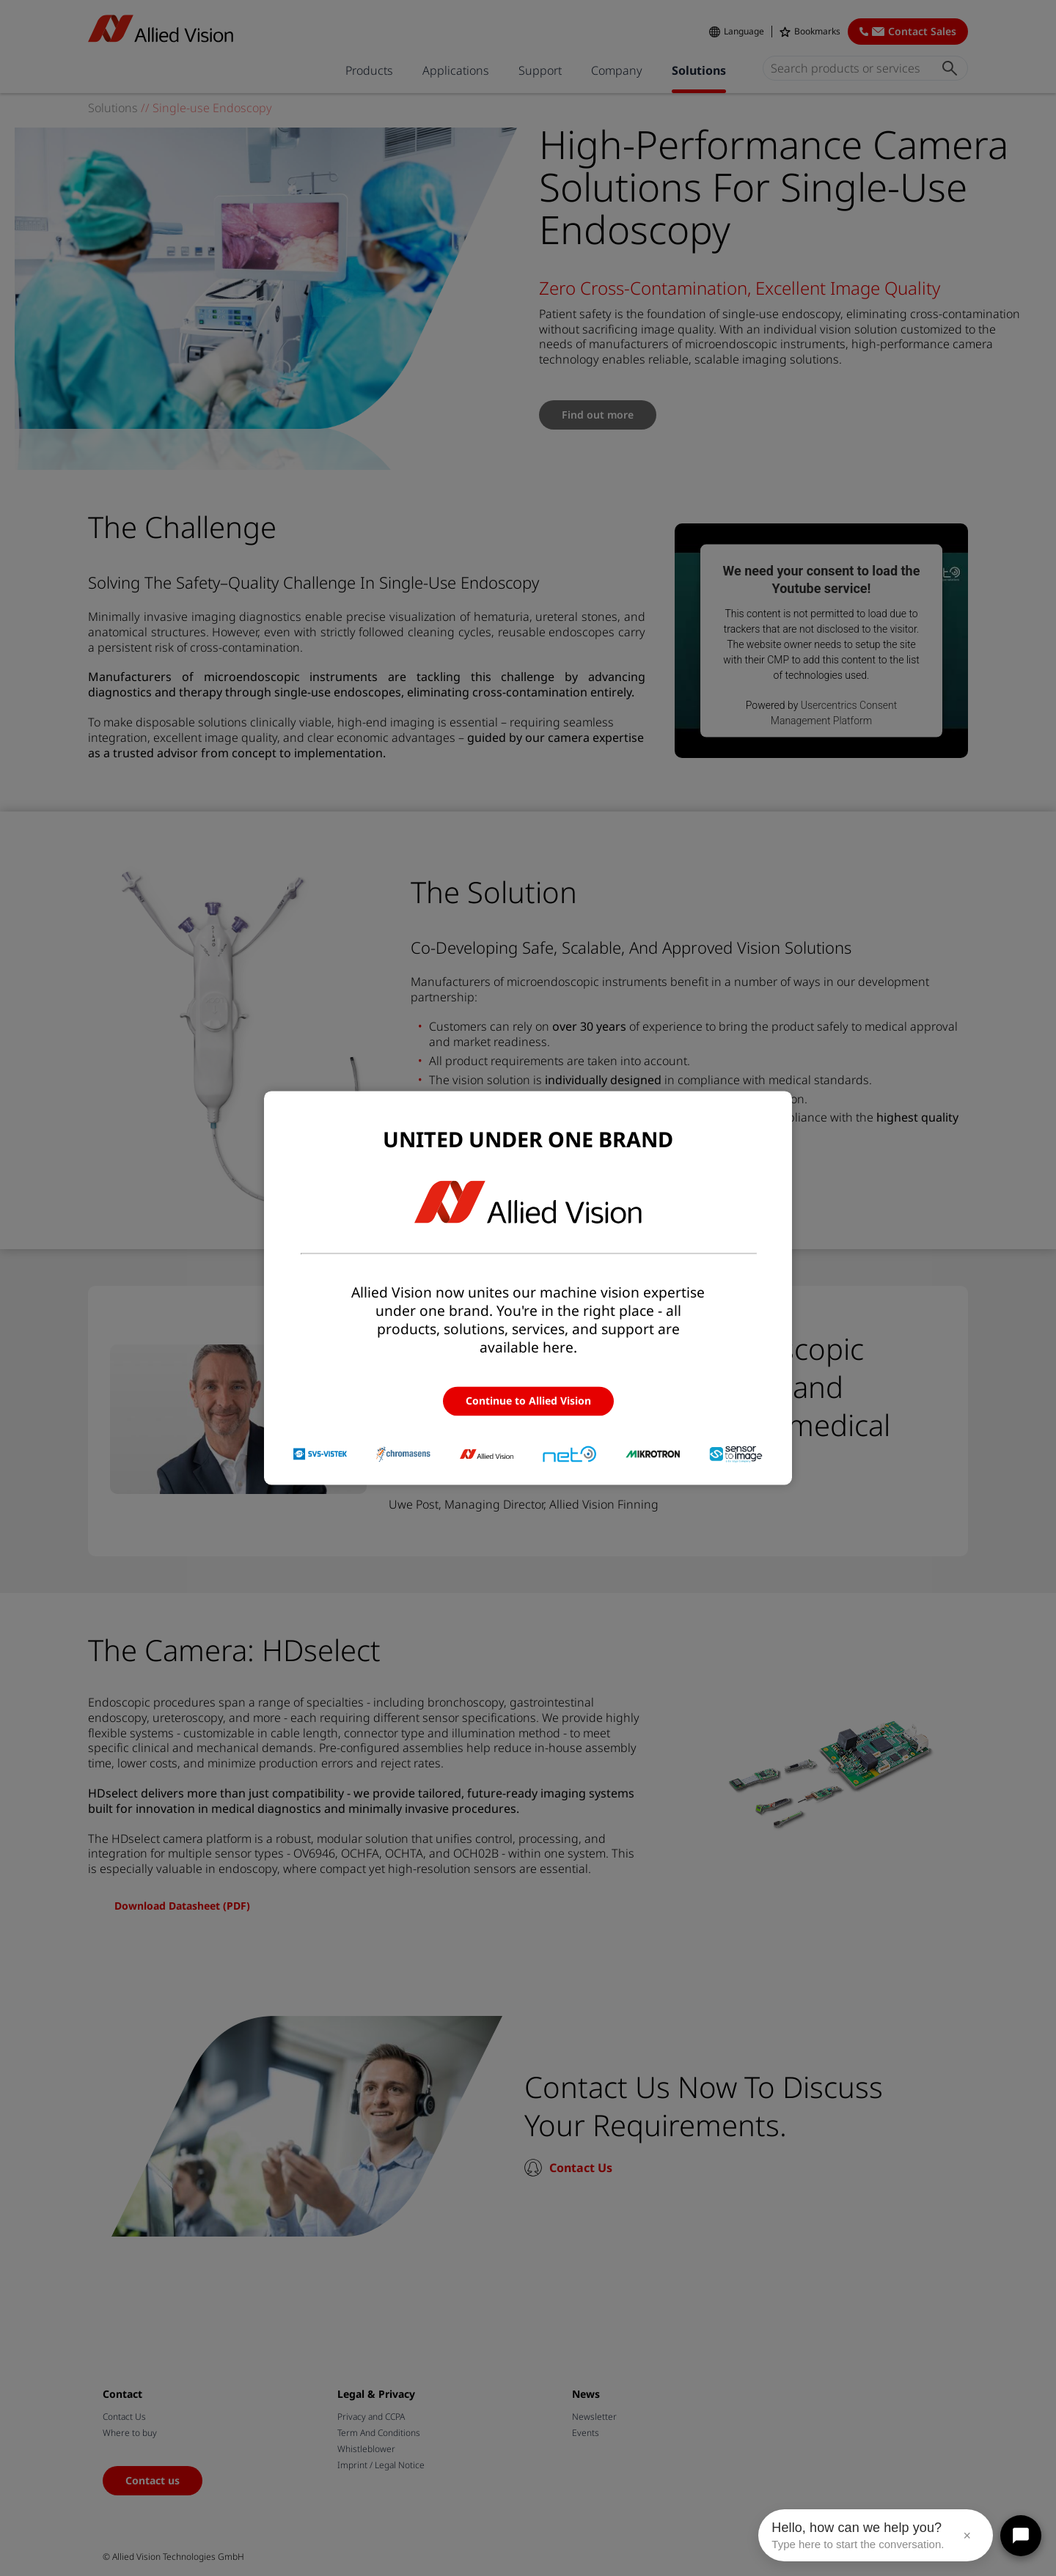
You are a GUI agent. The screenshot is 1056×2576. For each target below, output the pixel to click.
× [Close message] (967, 2535)
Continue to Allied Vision (528, 1400)
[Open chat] (1020, 2535)
